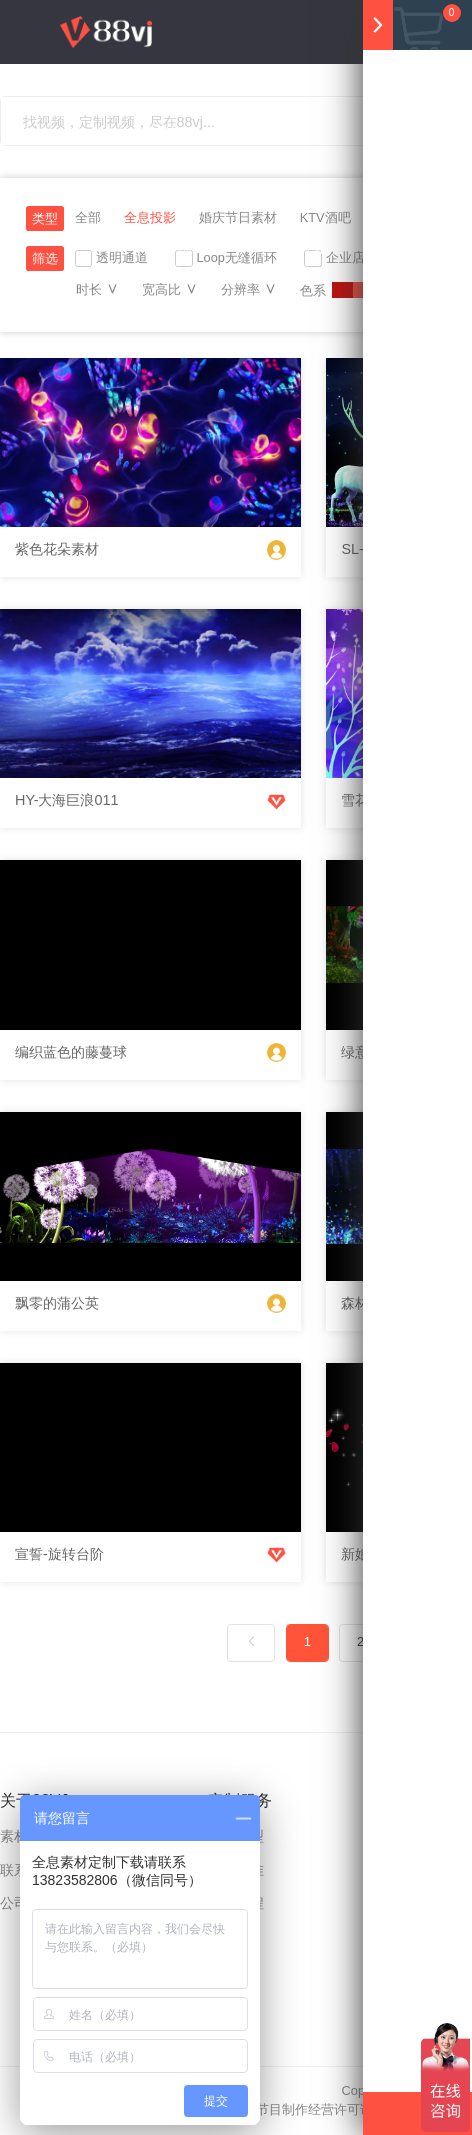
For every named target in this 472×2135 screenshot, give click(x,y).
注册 (337, 311)
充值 (231, 311)
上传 (291, 311)
